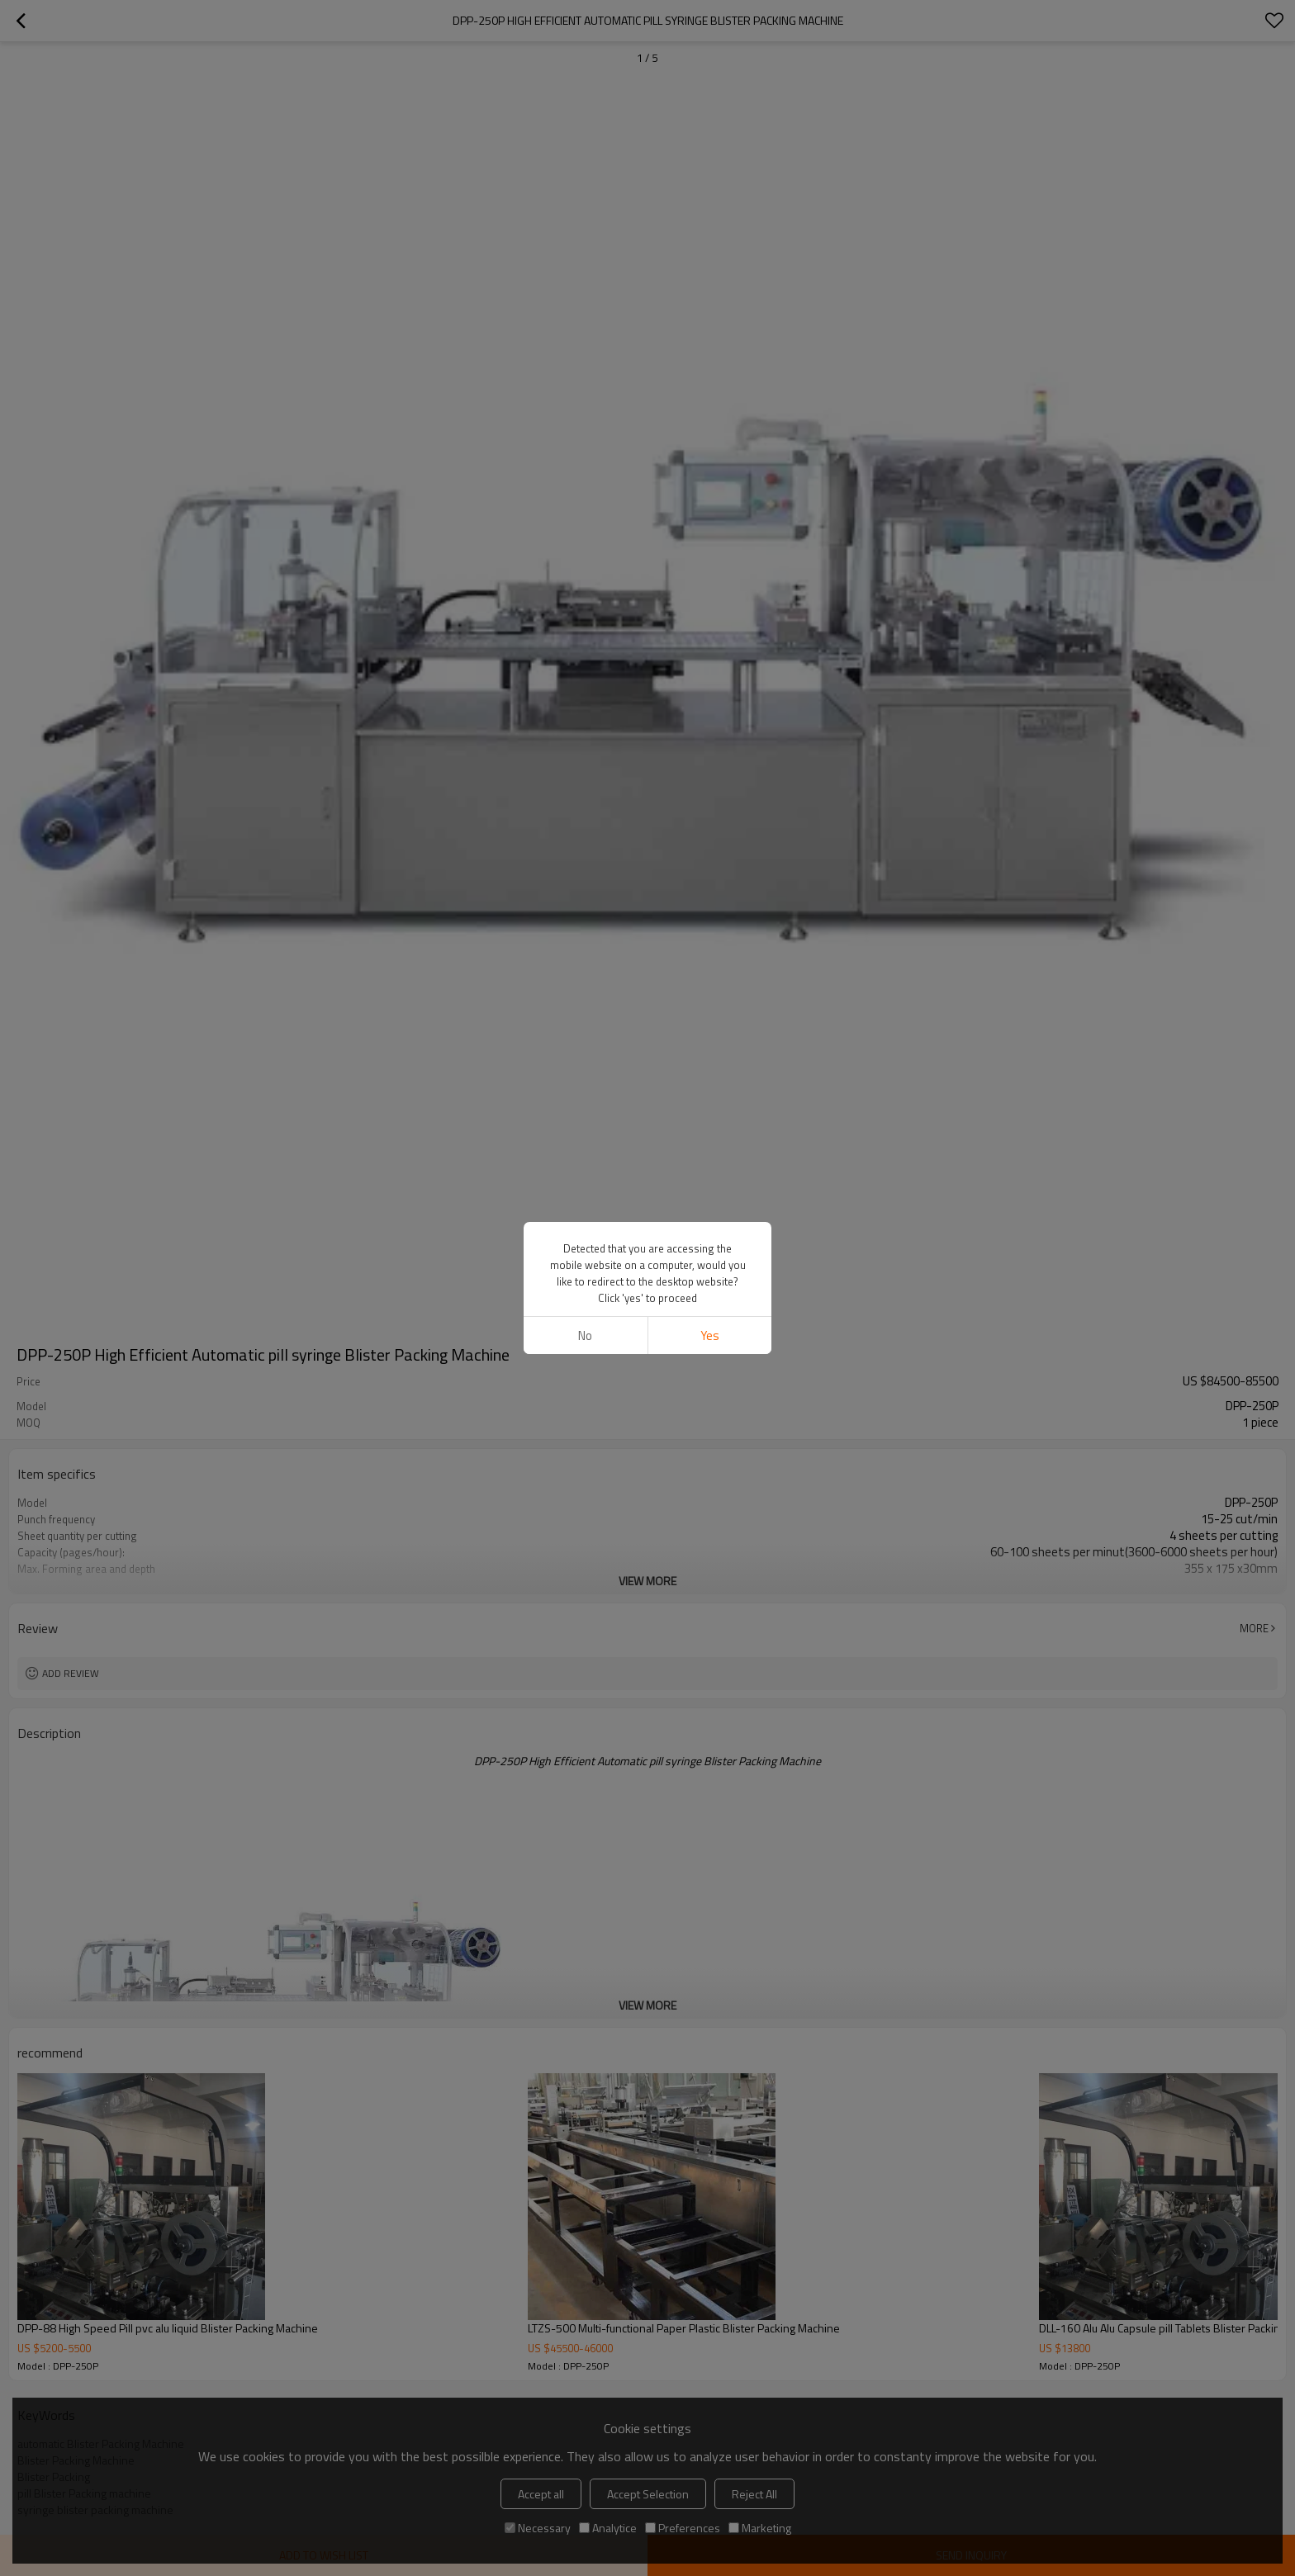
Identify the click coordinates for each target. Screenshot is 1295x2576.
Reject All (754, 2494)
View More (647, 1580)
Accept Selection (648, 2494)
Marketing (759, 2527)
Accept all (541, 2494)
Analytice (608, 2527)
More (1254, 1628)
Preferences (682, 2527)
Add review (70, 1673)
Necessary (538, 2527)
